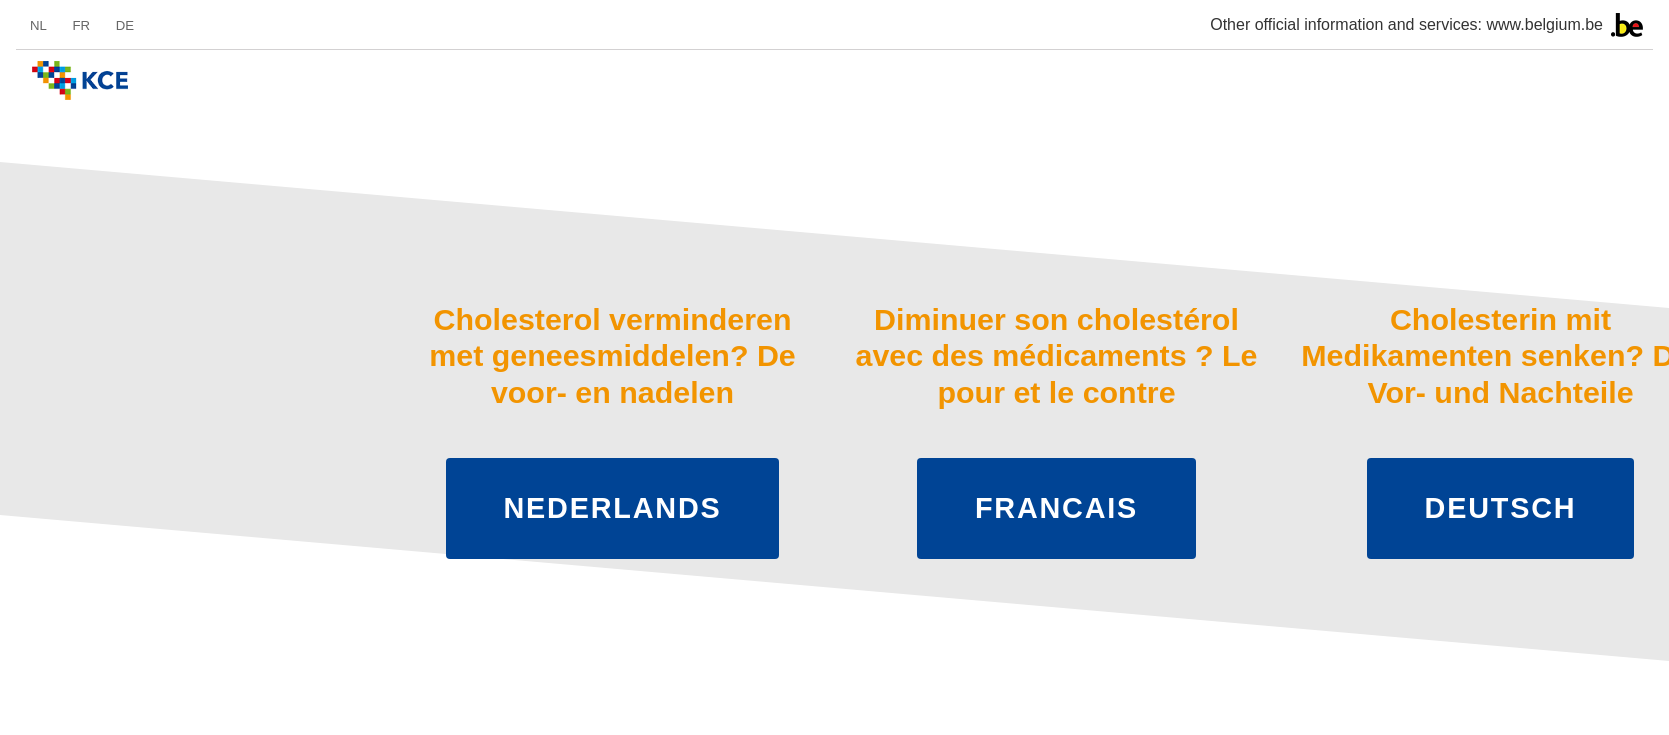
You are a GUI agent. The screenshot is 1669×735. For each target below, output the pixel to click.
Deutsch (1501, 508)
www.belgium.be (1545, 24)
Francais (1056, 508)
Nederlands (613, 508)
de (125, 25)
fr (81, 25)
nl (38, 25)
